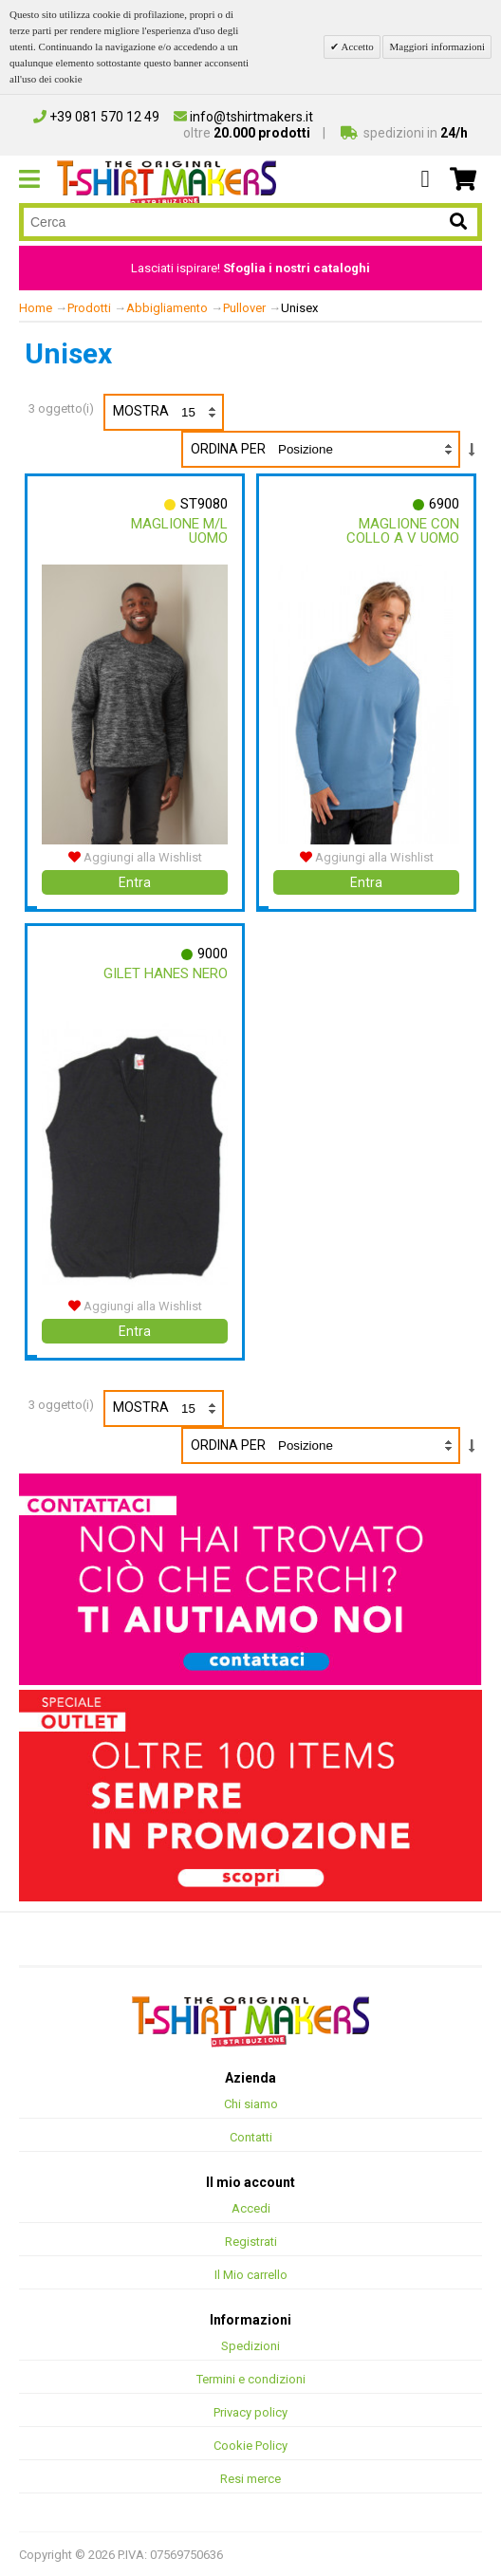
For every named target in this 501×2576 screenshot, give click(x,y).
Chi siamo (251, 2103)
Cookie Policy (250, 2444)
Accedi (251, 2207)
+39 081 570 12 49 (96, 116)
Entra (135, 881)
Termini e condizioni (251, 2378)
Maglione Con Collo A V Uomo (402, 531)
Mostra (167, 412)
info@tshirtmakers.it (243, 116)
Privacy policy (250, 2411)
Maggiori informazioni (437, 46)
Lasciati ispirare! (250, 268)
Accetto (356, 46)
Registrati (251, 2240)
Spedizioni (250, 2345)
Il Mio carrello (251, 2274)
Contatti (251, 2136)
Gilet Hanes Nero (165, 972)
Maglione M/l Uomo (179, 531)
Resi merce (250, 2478)
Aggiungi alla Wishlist (135, 856)
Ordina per (228, 448)
